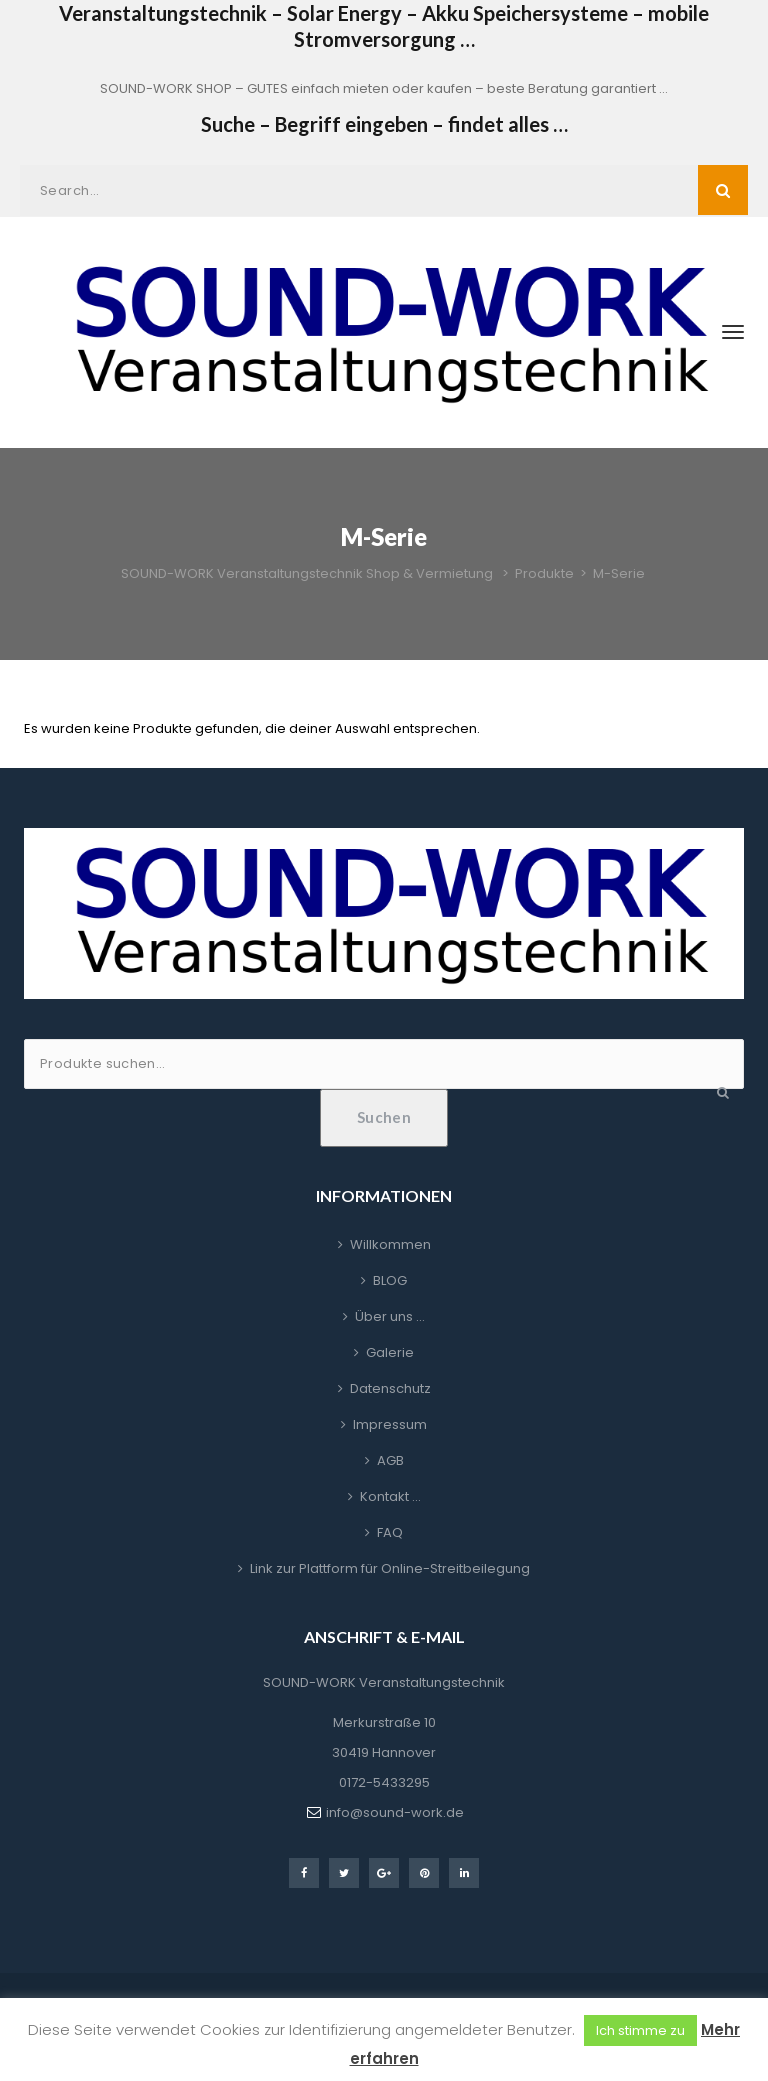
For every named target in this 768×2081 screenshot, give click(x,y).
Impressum (390, 1424)
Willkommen (390, 1244)
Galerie (390, 1352)
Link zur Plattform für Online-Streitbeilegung (390, 1568)
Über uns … (390, 1316)
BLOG (390, 1280)
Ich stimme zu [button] (640, 2030)
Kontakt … (390, 1496)
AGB (390, 1460)
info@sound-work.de (395, 1812)
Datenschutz (390, 1388)
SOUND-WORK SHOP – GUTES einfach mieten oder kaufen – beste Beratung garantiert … (384, 88)
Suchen (384, 1117)
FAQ (390, 1532)
